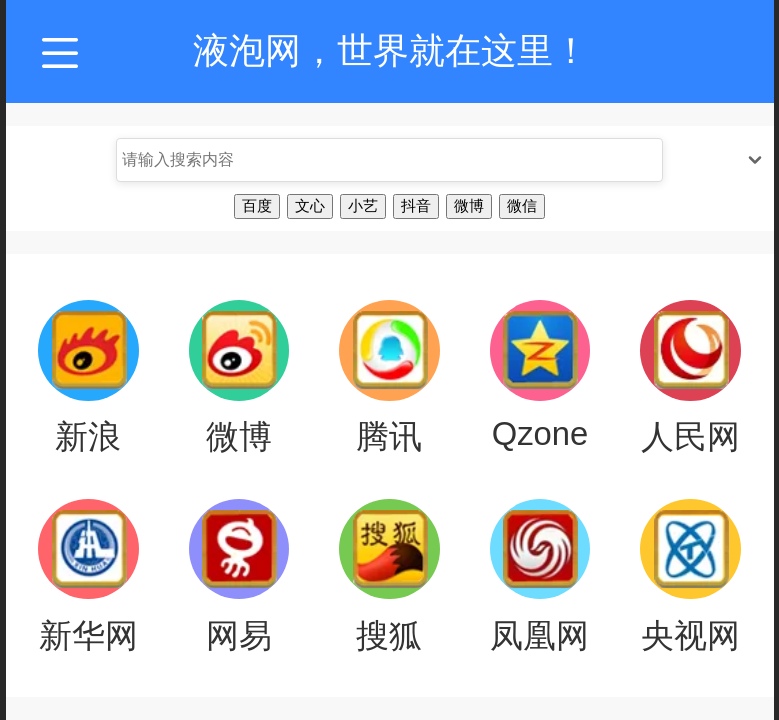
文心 (310, 205)
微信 (522, 205)
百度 (257, 205)
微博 (469, 205)
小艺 (363, 205)
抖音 (416, 205)
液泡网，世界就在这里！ (391, 50)
